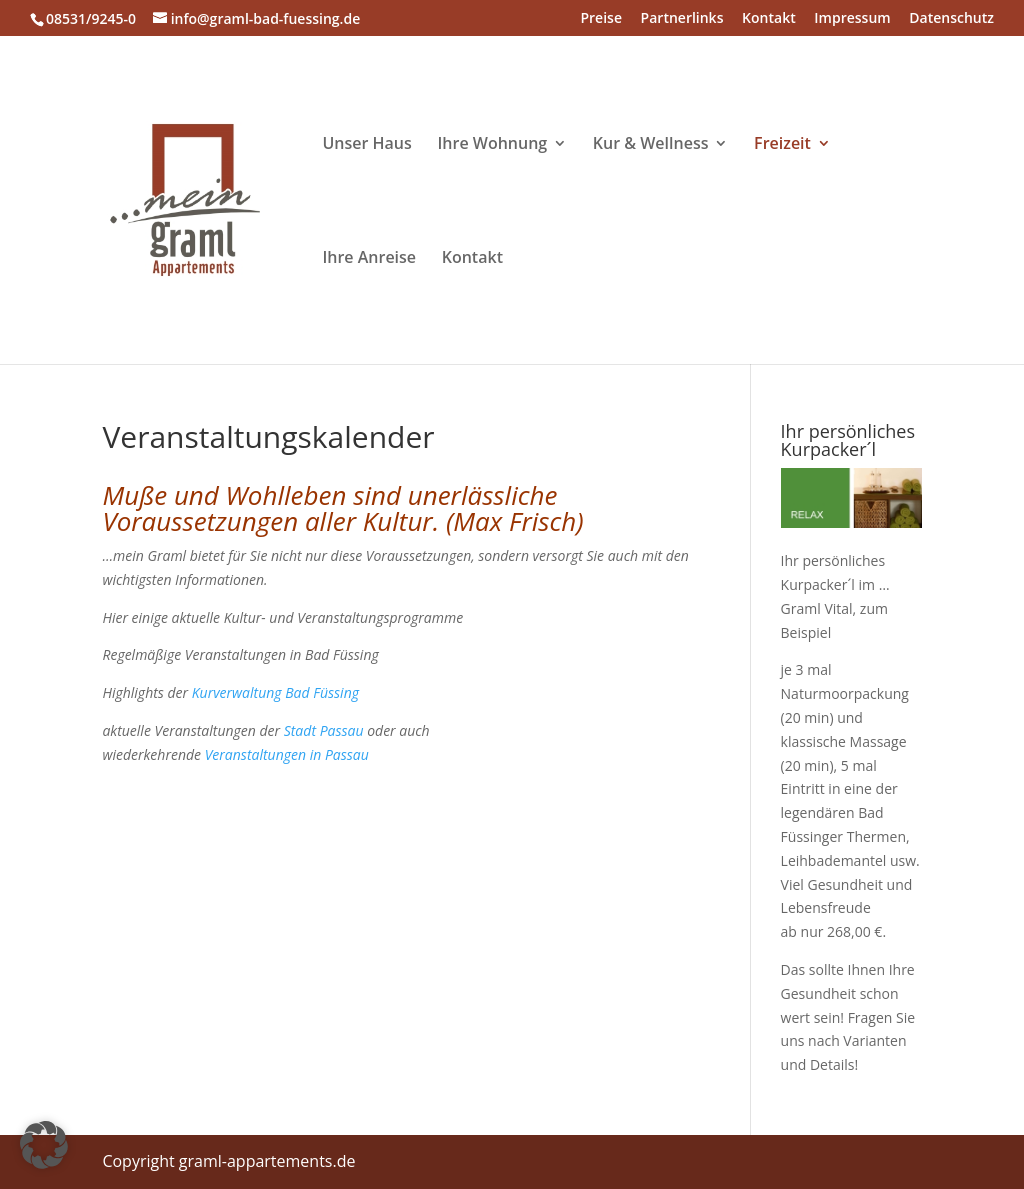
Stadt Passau (324, 730)
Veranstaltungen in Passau (287, 754)
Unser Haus (366, 145)
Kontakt (769, 19)
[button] (44, 1145)
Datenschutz (951, 19)
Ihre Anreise (369, 259)
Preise (601, 19)
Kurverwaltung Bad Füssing (275, 692)
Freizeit (782, 145)
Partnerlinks (682, 19)
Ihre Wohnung (492, 145)
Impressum (852, 19)
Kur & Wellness (651, 145)
